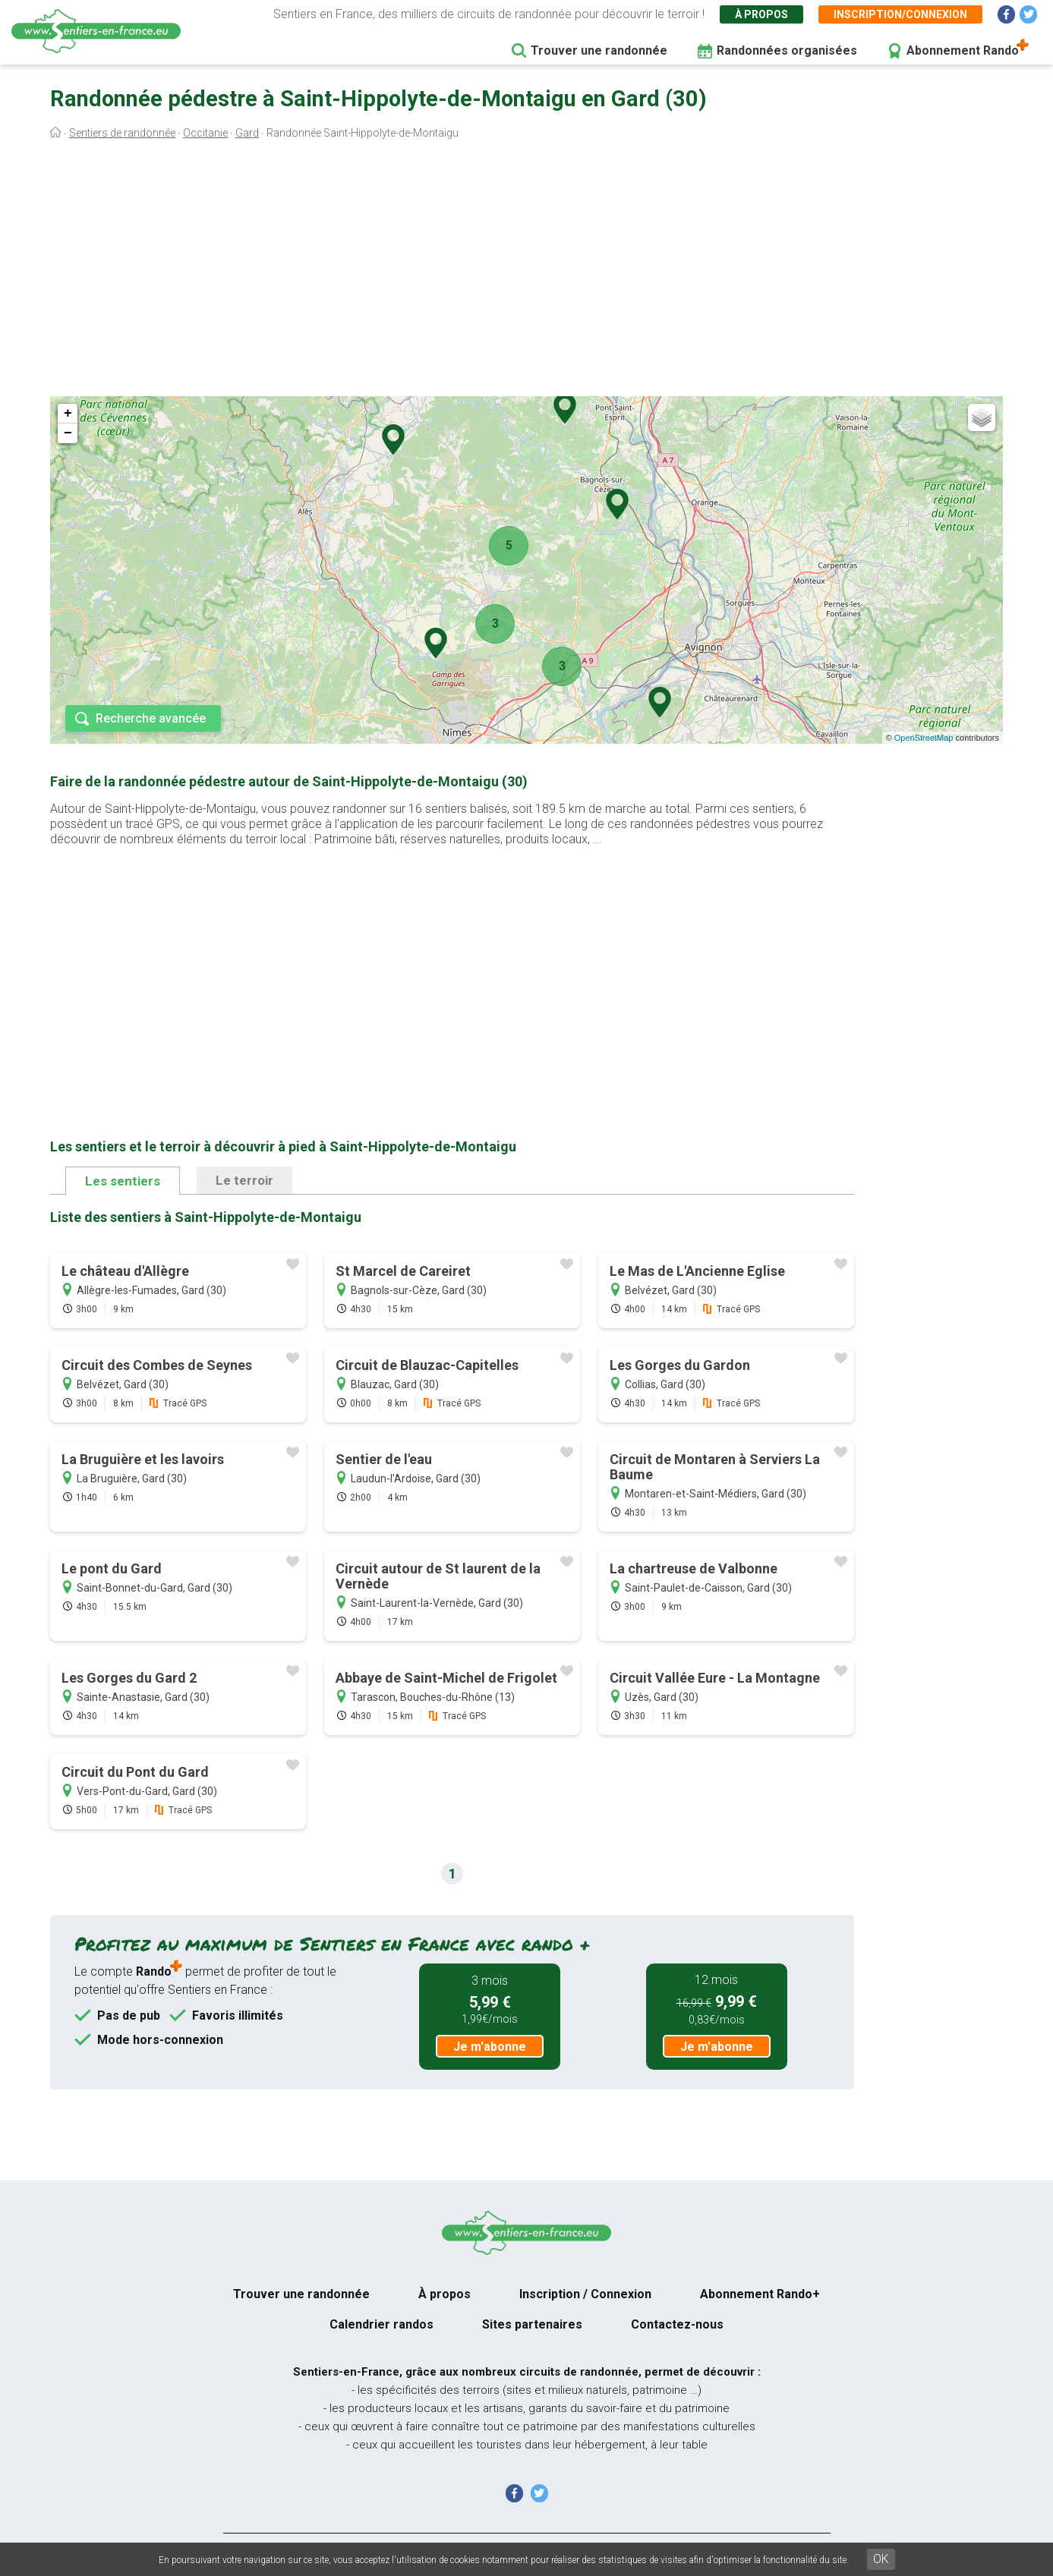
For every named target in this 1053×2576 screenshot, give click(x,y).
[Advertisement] (526, 271)
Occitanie (205, 133)
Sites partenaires (532, 2324)
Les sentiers (122, 1181)
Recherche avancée (151, 718)
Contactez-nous (677, 2324)
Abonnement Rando (962, 50)
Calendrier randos (381, 2324)
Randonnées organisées (787, 50)
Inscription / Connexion (585, 2294)
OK (881, 2559)
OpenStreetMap (924, 737)
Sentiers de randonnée (122, 133)
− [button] (68, 433)
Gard (247, 133)
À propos (761, 14)
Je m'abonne (489, 2046)
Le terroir (244, 1180)
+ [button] (68, 414)
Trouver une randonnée (599, 50)
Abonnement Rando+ (760, 2294)
